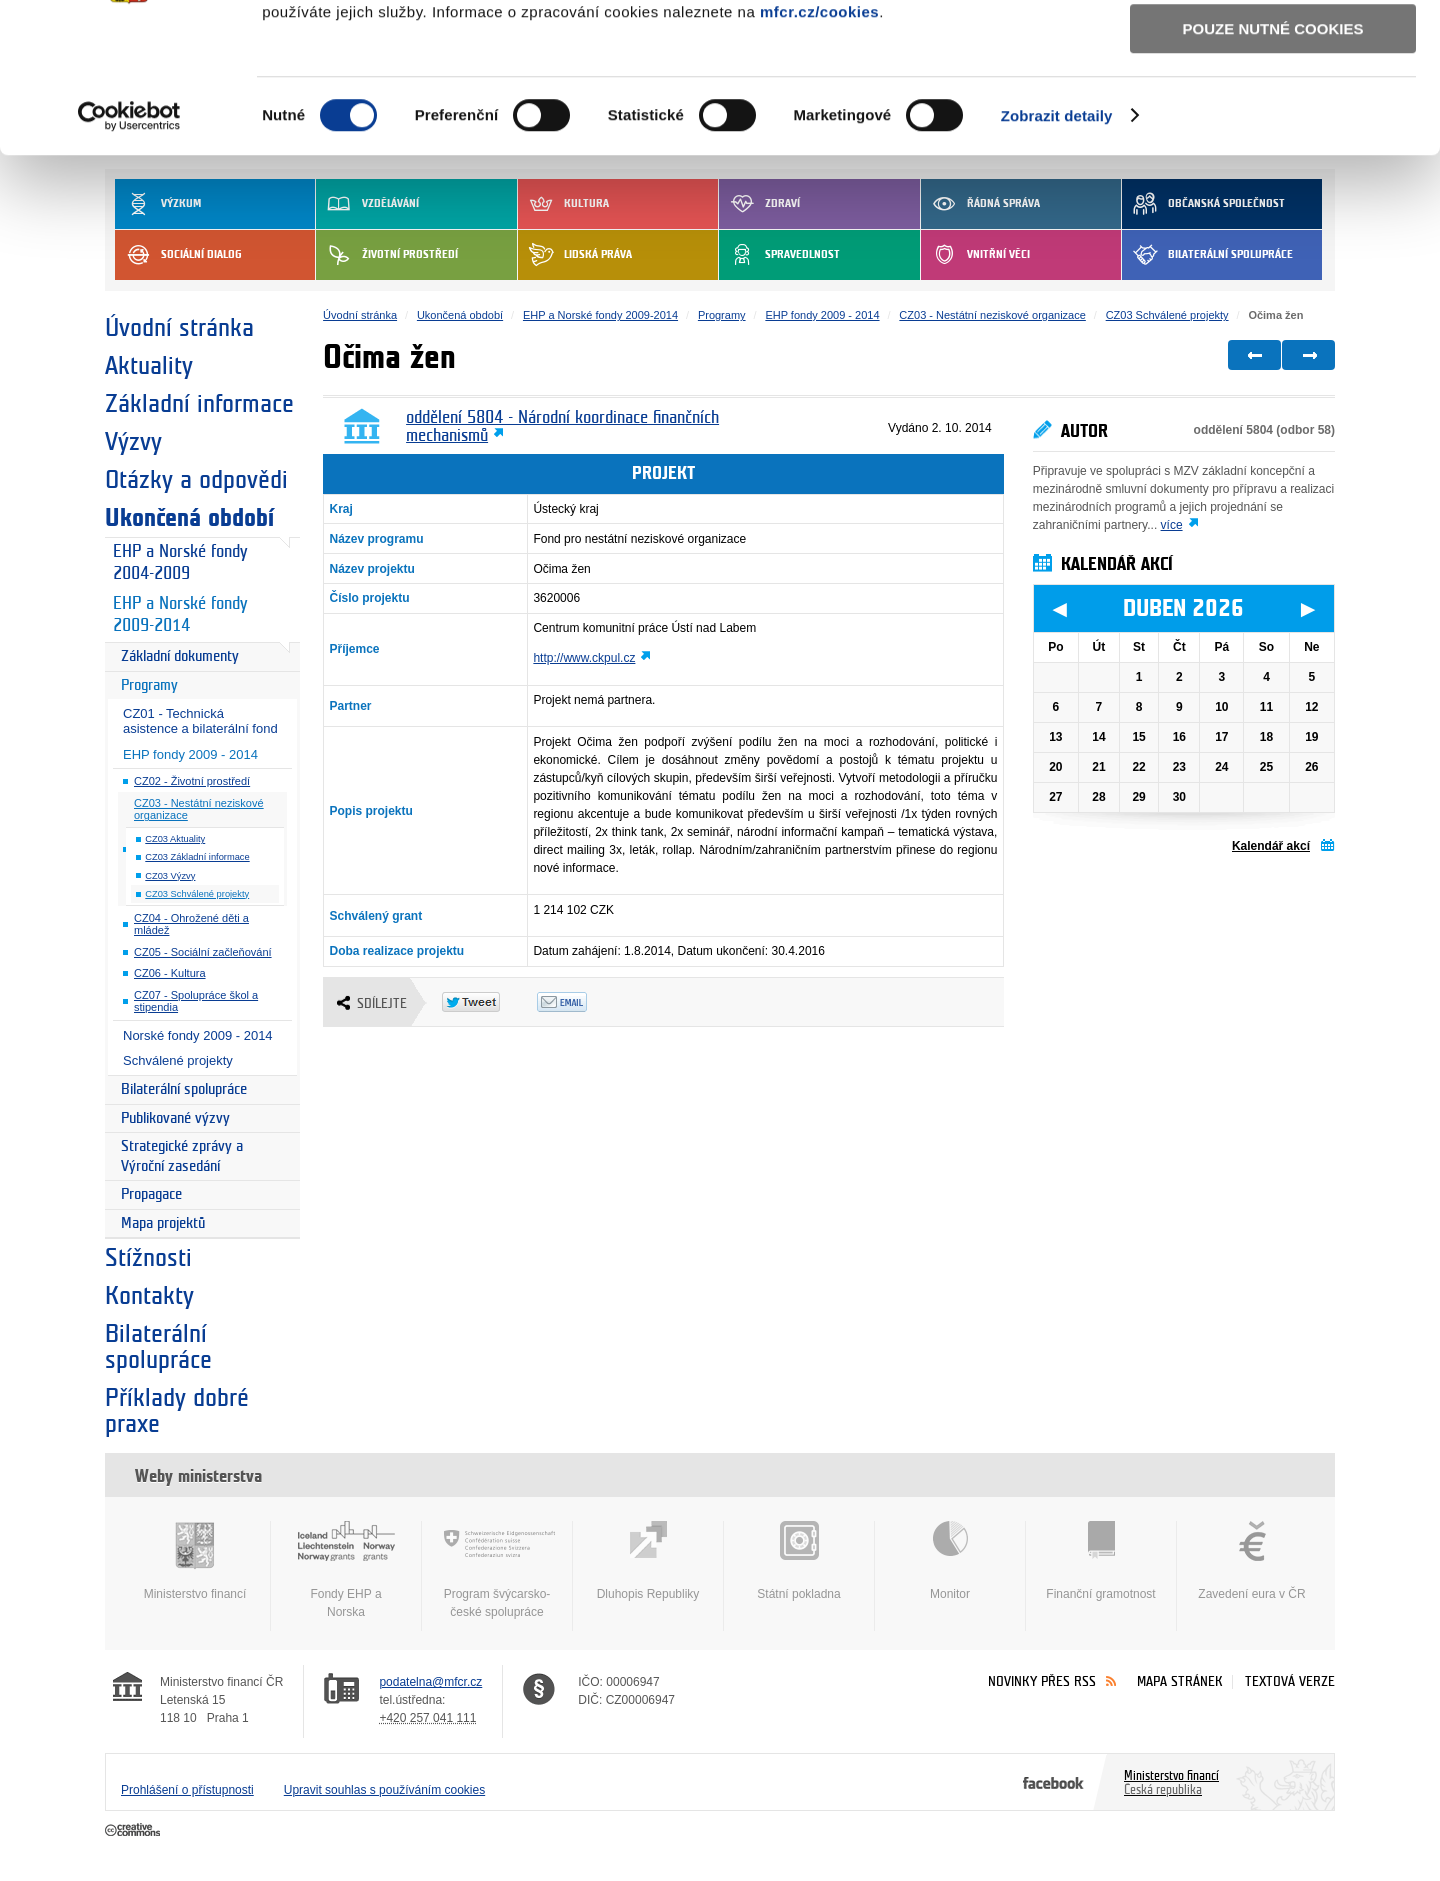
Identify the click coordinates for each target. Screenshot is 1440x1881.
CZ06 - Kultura (170, 973)
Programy (149, 685)
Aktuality (149, 366)
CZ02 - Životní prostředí (192, 781)
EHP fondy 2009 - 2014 (190, 754)
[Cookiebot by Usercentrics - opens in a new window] (129, 249)
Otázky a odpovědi (196, 480)
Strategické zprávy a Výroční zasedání (182, 1156)
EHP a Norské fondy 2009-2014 (180, 615)
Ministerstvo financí (195, 1561)
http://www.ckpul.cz (584, 658)
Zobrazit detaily (1057, 248)
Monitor (950, 1561)
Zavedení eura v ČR (1252, 1561)
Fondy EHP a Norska (346, 1570)
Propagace (151, 1194)
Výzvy (133, 442)
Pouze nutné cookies (1273, 161)
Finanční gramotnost (1101, 1561)
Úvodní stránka (179, 328)
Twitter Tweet (489, 1002)
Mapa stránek (1180, 1681)
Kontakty (149, 1296)
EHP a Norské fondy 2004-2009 (180, 563)
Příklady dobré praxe (177, 1411)
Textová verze (1290, 1681)
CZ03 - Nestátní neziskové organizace (199, 809)
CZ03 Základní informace (197, 857)
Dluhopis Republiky (648, 1561)
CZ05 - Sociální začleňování (203, 952)
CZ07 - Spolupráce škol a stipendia (196, 1001)
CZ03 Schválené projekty (197, 894)
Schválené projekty (178, 1060)
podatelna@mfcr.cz (430, 1682)
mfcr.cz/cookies (819, 144)
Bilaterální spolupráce (184, 1089)
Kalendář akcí (1271, 846)
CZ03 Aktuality (175, 839)
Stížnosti (148, 1258)
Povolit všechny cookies (1273, 48)
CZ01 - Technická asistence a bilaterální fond (200, 721)
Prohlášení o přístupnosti (187, 1790)
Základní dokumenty (180, 656)
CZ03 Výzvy (170, 876)
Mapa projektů (163, 1223)
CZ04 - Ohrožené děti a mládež (191, 924)
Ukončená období (189, 518)
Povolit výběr (1273, 105)
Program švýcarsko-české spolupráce (497, 1570)
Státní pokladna (799, 1561)
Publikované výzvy (175, 1118)
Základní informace (199, 404)
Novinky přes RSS (1042, 1681)
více (1172, 525)
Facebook (1053, 1782)
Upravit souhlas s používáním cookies (384, 1790)
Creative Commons (134, 1831)
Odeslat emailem (584, 1002)
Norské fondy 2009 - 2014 (198, 1035)
